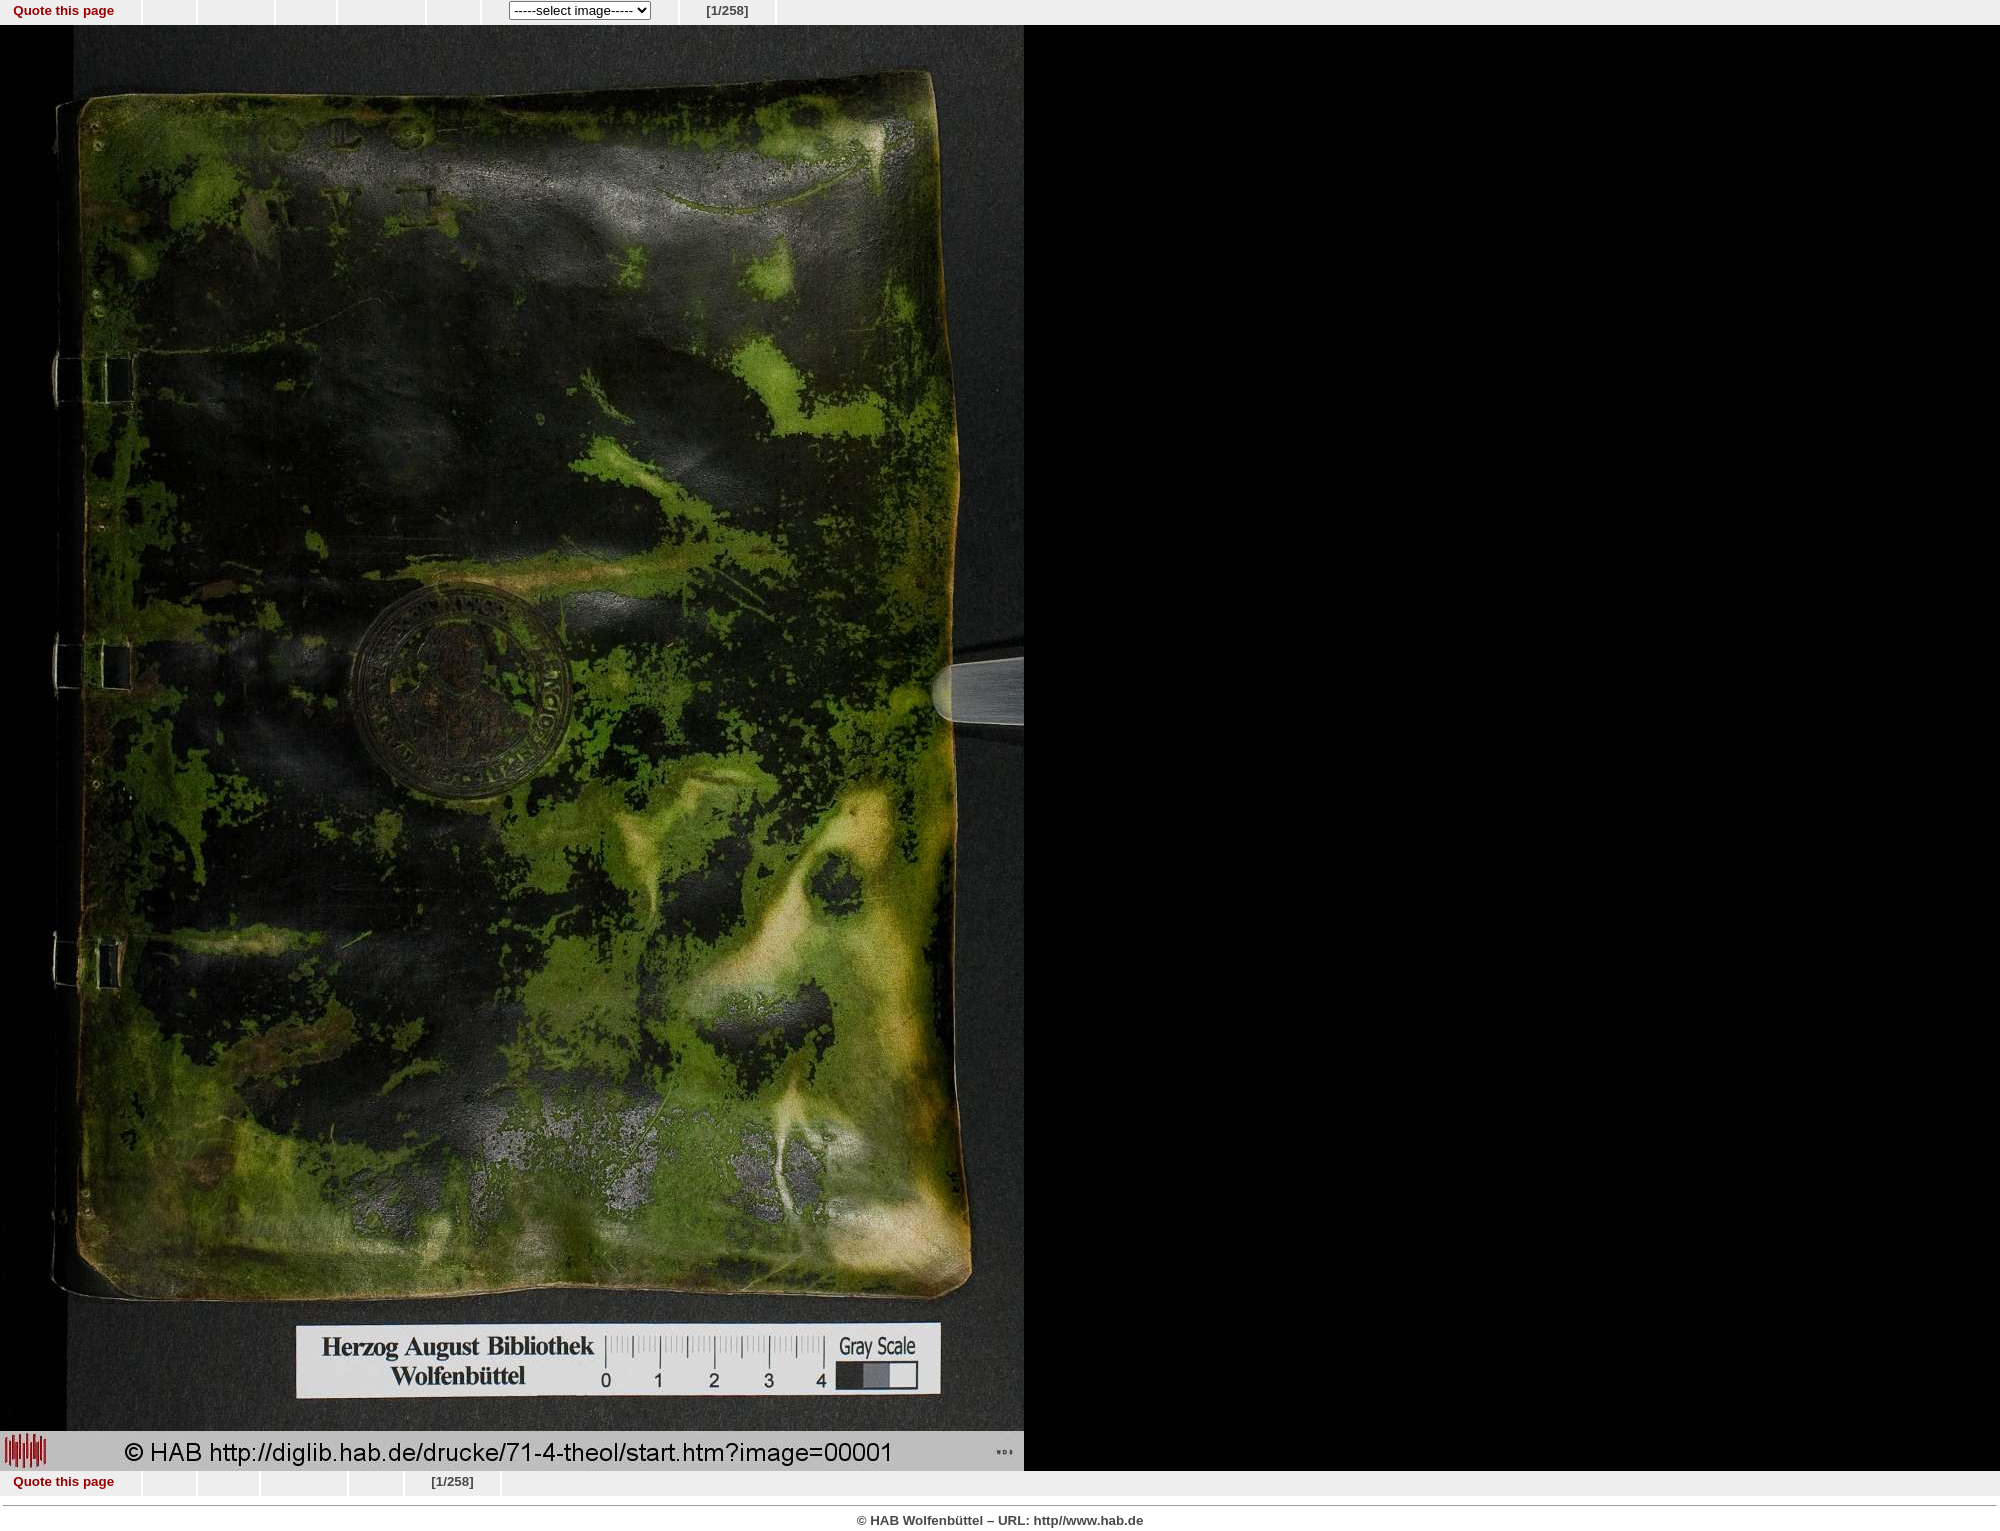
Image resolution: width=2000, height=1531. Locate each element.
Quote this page (63, 10)
